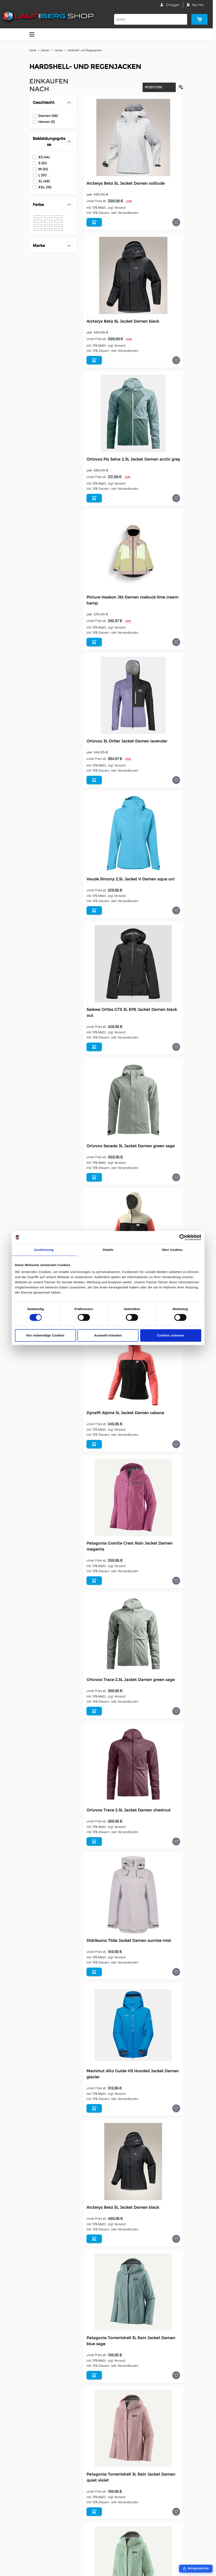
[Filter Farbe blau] (48, 216)
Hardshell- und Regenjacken (84, 50)
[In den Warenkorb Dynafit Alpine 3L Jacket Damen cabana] (94, 1444)
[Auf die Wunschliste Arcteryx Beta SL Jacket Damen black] (176, 360)
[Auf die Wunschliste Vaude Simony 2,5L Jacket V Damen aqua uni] (176, 910)
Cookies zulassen (170, 1335)
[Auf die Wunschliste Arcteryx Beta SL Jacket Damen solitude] (176, 222)
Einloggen (172, 5)
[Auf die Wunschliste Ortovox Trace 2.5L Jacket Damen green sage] (176, 1711)
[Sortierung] (159, 87)
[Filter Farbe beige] (58, 221)
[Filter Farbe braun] (38, 229)
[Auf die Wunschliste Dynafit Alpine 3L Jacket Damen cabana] (176, 1444)
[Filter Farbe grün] (58, 216)
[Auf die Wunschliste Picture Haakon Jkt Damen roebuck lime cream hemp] (176, 642)
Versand (119, 207)
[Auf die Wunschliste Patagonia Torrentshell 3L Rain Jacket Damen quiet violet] (176, 2512)
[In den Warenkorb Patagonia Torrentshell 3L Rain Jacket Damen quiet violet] (94, 2511)
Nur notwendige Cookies (45, 1335)
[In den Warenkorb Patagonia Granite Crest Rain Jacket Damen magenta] (94, 1580)
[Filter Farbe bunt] (48, 229)
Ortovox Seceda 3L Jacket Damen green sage (130, 1146)
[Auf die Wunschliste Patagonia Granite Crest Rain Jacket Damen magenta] (176, 1580)
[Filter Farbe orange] (58, 229)
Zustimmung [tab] (44, 1250)
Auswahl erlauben (108, 1335)
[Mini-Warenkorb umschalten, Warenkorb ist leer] (199, 19)
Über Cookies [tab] (172, 1250)
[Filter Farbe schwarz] (38, 216)
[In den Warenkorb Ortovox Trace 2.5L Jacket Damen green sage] (94, 1711)
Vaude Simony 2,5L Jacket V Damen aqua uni (130, 879)
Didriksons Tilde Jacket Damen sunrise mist (128, 1940)
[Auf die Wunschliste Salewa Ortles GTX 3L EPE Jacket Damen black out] (176, 1047)
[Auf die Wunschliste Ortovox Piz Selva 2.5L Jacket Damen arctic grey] (176, 498)
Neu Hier (198, 5)
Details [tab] (108, 1250)
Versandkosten (128, 212)
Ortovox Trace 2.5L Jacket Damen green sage (130, 1679)
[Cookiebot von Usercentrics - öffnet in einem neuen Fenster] (182, 1237)
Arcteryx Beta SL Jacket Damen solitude (125, 183)
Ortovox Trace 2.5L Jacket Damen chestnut (128, 1810)
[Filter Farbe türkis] (38, 225)
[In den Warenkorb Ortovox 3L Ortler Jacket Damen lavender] (94, 780)
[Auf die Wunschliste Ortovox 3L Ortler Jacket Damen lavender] (176, 780)
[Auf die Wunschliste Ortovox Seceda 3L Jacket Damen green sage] (176, 1177)
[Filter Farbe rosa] (58, 225)
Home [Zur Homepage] (32, 50)
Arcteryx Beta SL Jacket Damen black (122, 321)
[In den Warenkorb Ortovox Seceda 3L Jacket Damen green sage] (94, 1177)
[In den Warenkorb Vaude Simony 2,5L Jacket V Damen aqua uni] (94, 910)
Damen (45, 50)
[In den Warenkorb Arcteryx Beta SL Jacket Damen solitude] (94, 222)
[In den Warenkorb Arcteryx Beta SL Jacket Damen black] (94, 360)
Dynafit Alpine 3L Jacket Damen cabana (125, 1412)
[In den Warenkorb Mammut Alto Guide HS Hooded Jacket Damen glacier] (94, 2108)
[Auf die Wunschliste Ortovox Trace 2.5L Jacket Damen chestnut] (176, 1841)
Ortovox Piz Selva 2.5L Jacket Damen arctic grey (133, 459)
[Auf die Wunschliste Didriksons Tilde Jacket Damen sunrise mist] (176, 1972)
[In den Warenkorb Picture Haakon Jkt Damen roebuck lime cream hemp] (94, 642)
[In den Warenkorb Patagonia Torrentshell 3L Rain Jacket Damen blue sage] (94, 2375)
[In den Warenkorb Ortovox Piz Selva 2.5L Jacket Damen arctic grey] (94, 498)
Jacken (58, 50)
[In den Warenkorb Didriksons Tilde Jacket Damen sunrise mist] (94, 1972)
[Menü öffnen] (31, 34)
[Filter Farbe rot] (48, 221)
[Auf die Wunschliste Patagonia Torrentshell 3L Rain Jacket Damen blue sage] (176, 2375)
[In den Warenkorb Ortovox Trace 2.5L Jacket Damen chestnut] (94, 1841)
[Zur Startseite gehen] (49, 17)
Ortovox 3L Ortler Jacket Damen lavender (126, 741)
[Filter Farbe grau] (48, 225)
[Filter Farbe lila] (38, 221)
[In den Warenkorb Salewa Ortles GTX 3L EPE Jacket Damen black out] (94, 1047)
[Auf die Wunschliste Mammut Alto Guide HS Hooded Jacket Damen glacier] (176, 2108)
